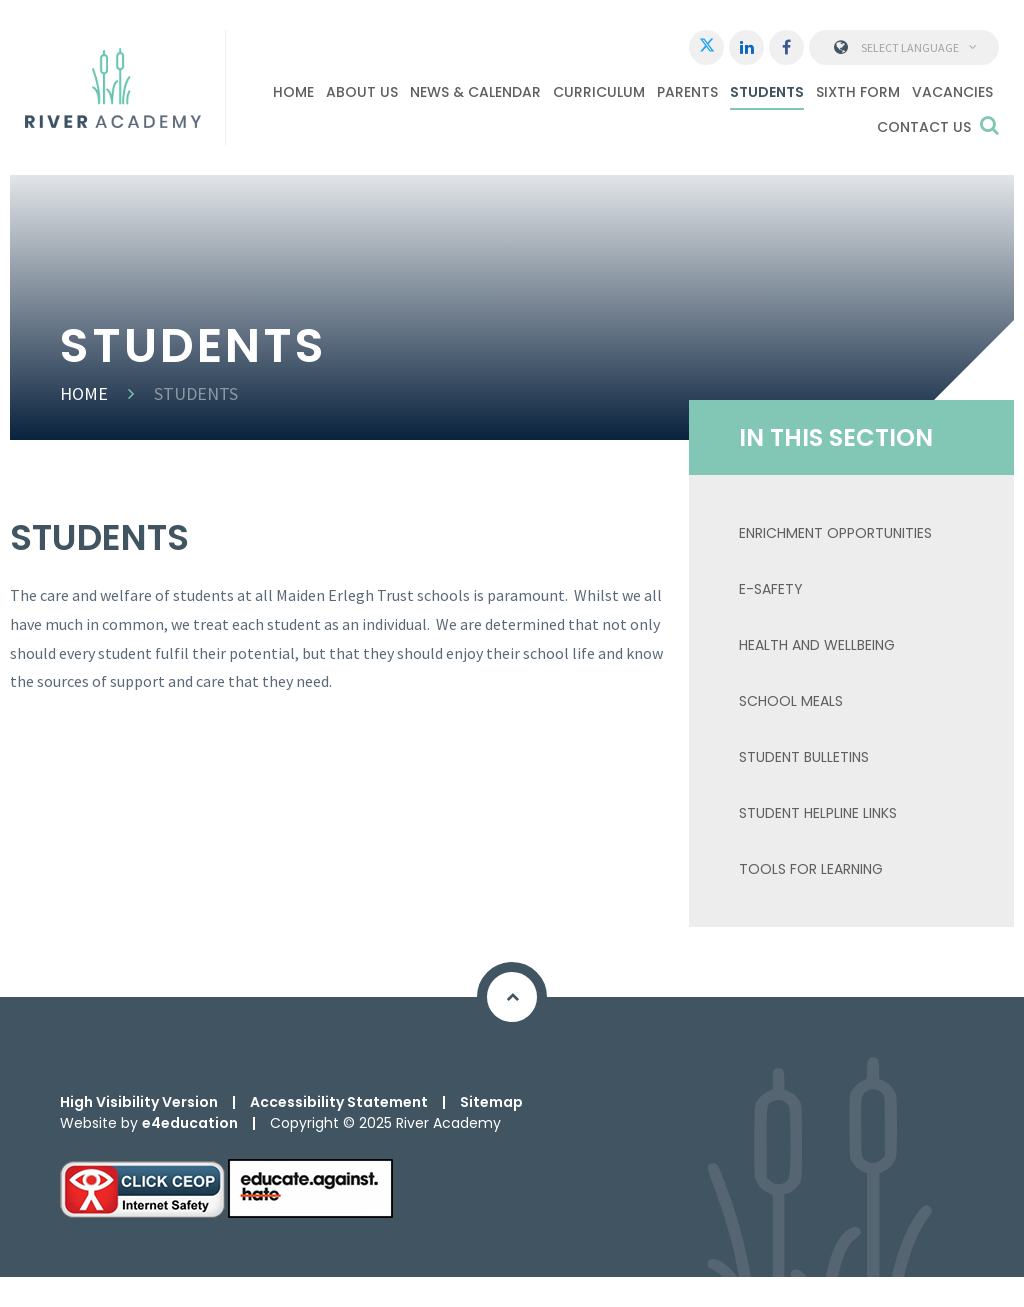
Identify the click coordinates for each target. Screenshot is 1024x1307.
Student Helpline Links (818, 813)
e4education (190, 1123)
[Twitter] (706, 47)
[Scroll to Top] (512, 997)
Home (84, 393)
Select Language (904, 47)
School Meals (791, 701)
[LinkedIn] (746, 47)
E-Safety (771, 589)
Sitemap (491, 1102)
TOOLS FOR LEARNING (811, 869)
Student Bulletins (804, 757)
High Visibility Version (139, 1102)
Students (196, 393)
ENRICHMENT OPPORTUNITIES (835, 533)
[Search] (989, 125)
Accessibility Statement (339, 1102)
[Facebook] (786, 47)
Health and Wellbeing (817, 645)
